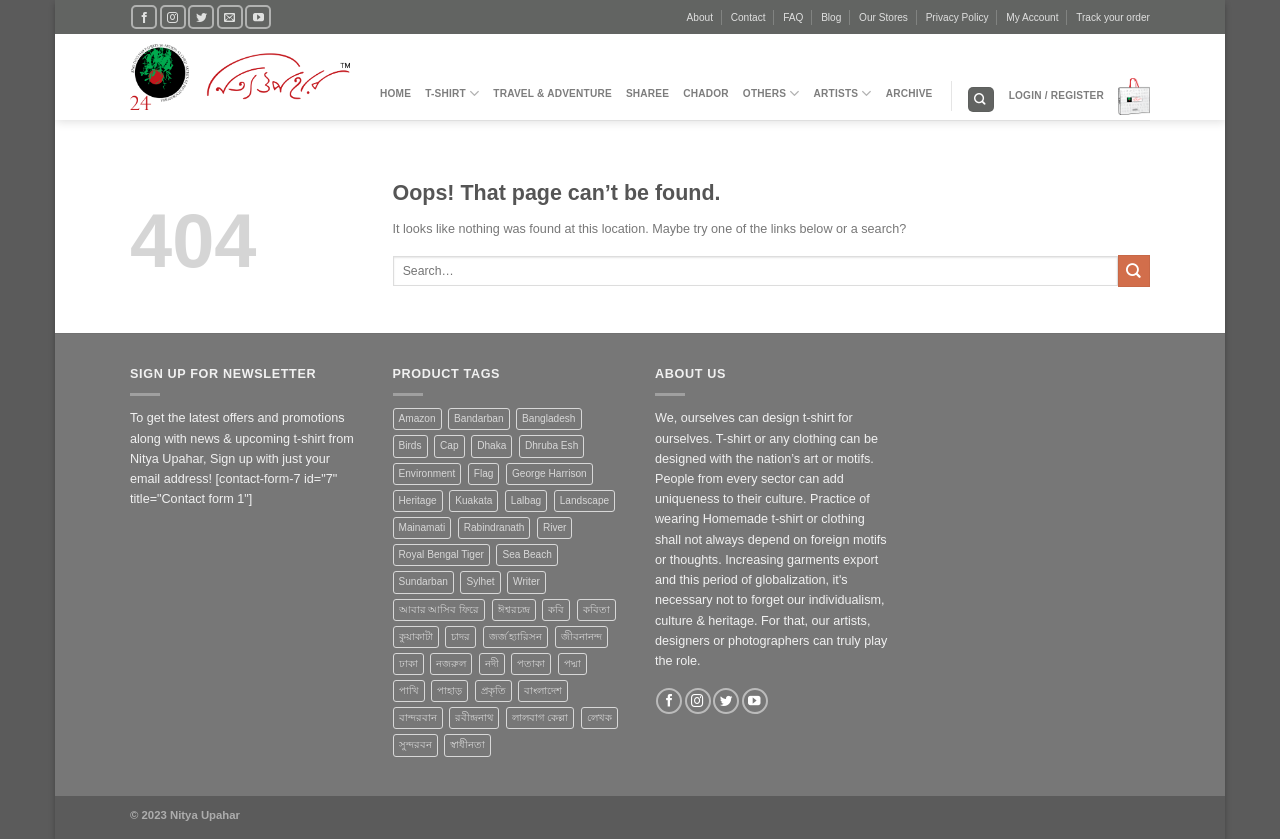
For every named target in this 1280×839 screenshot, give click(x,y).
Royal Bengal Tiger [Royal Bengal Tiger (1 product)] (441, 554)
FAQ (793, 17)
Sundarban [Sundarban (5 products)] (423, 581)
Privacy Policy (957, 17)
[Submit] (1134, 270)
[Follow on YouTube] (258, 17)
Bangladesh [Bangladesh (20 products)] (548, 418)
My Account (1032, 17)
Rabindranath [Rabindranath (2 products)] (494, 527)
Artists (843, 93)
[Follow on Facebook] (144, 17)
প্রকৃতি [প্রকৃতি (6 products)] (493, 690)
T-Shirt (452, 93)
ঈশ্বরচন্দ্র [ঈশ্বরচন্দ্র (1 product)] (514, 609)
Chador (706, 93)
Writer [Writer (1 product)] (526, 581)
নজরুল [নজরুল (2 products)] (451, 663)
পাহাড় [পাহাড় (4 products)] (449, 690)
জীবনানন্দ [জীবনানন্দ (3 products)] (581, 636)
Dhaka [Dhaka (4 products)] (491, 445)
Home (395, 93)
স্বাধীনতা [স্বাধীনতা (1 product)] (467, 744)
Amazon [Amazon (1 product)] (417, 418)
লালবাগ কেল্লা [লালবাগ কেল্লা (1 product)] (540, 717)
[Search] (981, 99)
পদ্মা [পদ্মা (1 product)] (572, 663)
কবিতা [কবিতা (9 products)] (596, 609)
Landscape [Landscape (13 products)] (584, 500)
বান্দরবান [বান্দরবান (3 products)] (418, 717)
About (700, 17)
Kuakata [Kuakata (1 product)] (473, 500)
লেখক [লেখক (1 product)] (599, 717)
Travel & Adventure (552, 93)
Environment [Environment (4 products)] (427, 473)
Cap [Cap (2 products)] (449, 445)
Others (771, 93)
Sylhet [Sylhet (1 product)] (480, 581)
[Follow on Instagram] (173, 17)
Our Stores (883, 17)
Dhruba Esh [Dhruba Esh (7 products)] (551, 445)
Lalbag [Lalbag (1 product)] (526, 500)
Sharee (647, 93)
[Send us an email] (230, 17)
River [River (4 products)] (555, 527)
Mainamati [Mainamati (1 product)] (422, 527)
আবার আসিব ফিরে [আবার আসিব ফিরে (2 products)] (439, 609)
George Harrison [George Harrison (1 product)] (549, 473)
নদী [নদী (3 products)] (492, 663)
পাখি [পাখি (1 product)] (409, 690)
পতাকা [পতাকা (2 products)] (531, 663)
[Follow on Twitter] (201, 17)
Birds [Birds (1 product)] (410, 445)
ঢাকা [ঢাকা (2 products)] (408, 663)
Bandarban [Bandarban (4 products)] (478, 418)
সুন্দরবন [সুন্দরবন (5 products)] (415, 744)
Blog (831, 17)
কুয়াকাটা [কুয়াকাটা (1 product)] (416, 636)
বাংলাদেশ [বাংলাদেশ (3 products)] (543, 690)
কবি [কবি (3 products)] (556, 609)
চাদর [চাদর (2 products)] (460, 636)
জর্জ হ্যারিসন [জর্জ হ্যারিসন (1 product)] (516, 636)
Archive (909, 93)
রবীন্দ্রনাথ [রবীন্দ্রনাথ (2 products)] (474, 717)
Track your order (1113, 17)
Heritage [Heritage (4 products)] (418, 500)
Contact (748, 17)
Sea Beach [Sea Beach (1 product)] (526, 554)
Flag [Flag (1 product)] (484, 473)
